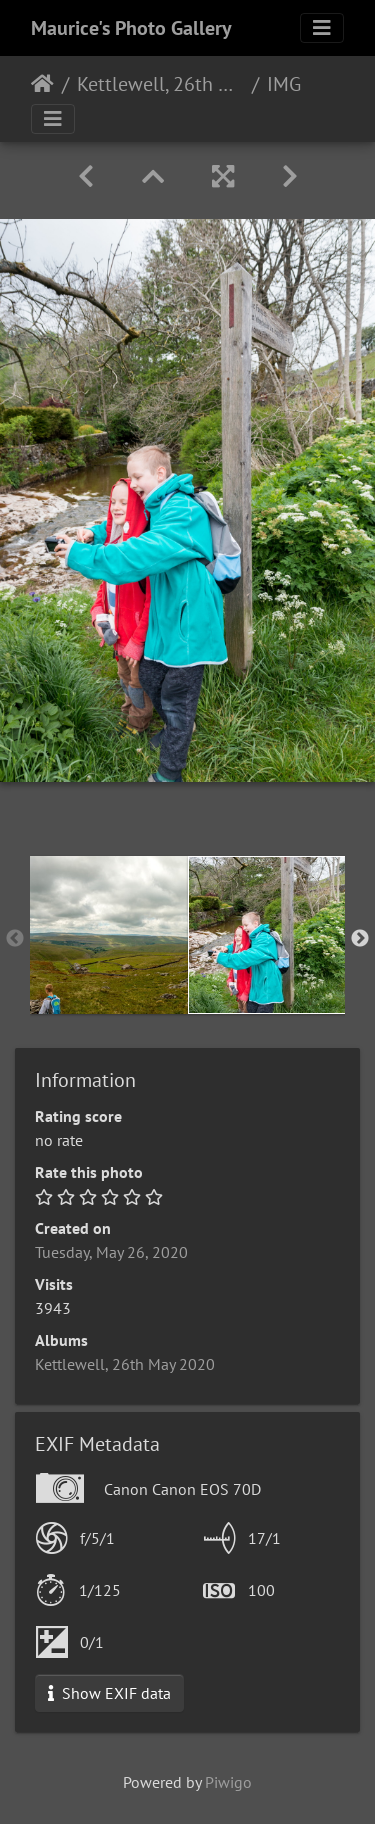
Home (42, 84)
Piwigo (228, 1782)
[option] (109, 935)
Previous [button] (15, 939)
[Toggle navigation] (322, 28)
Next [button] (360, 939)
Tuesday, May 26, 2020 (111, 1252)
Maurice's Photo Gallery (131, 28)
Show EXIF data (109, 1693)
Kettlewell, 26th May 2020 (160, 84)
